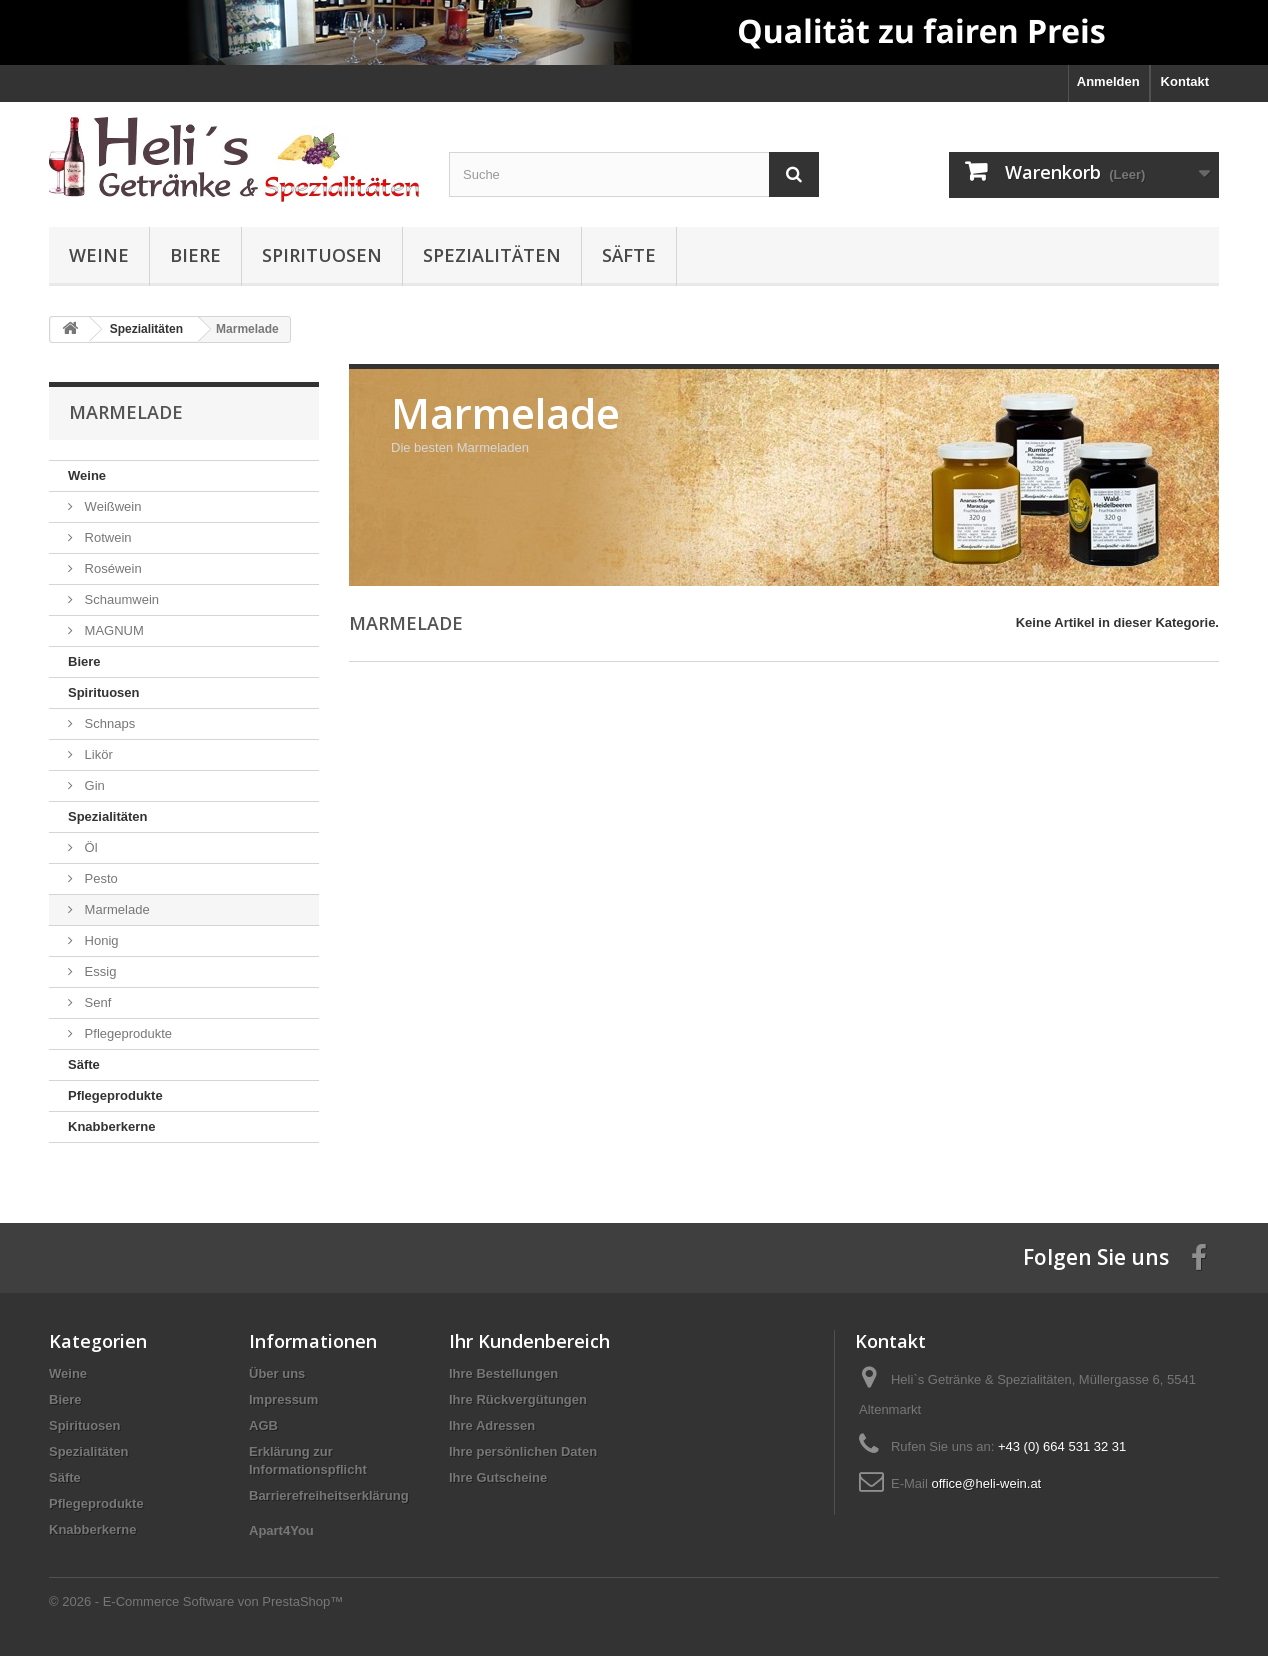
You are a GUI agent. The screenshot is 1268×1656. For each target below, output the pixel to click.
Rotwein (106, 537)
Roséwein (111, 568)
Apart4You (281, 1530)
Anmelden (1108, 81)
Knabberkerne (111, 1126)
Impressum (283, 1399)
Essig (98, 971)
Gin (93, 785)
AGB (263, 1425)
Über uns (277, 1373)
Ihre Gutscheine (498, 1477)
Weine (99, 255)
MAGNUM (112, 630)
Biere (195, 255)
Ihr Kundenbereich (529, 1341)
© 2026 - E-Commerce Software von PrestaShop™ (196, 1601)
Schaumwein (120, 599)
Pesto (99, 878)
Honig (100, 940)
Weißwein (111, 506)
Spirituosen (322, 255)
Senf (96, 1002)
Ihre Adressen (492, 1425)
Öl (89, 847)
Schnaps (108, 723)
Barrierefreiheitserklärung (329, 1495)
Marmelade (115, 909)
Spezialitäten (492, 255)
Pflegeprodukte (126, 1033)
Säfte (629, 255)
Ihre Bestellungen (503, 1373)
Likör (97, 754)
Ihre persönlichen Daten (523, 1451)
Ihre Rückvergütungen (518, 1399)
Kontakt (1185, 81)
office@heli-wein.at (986, 1483)
